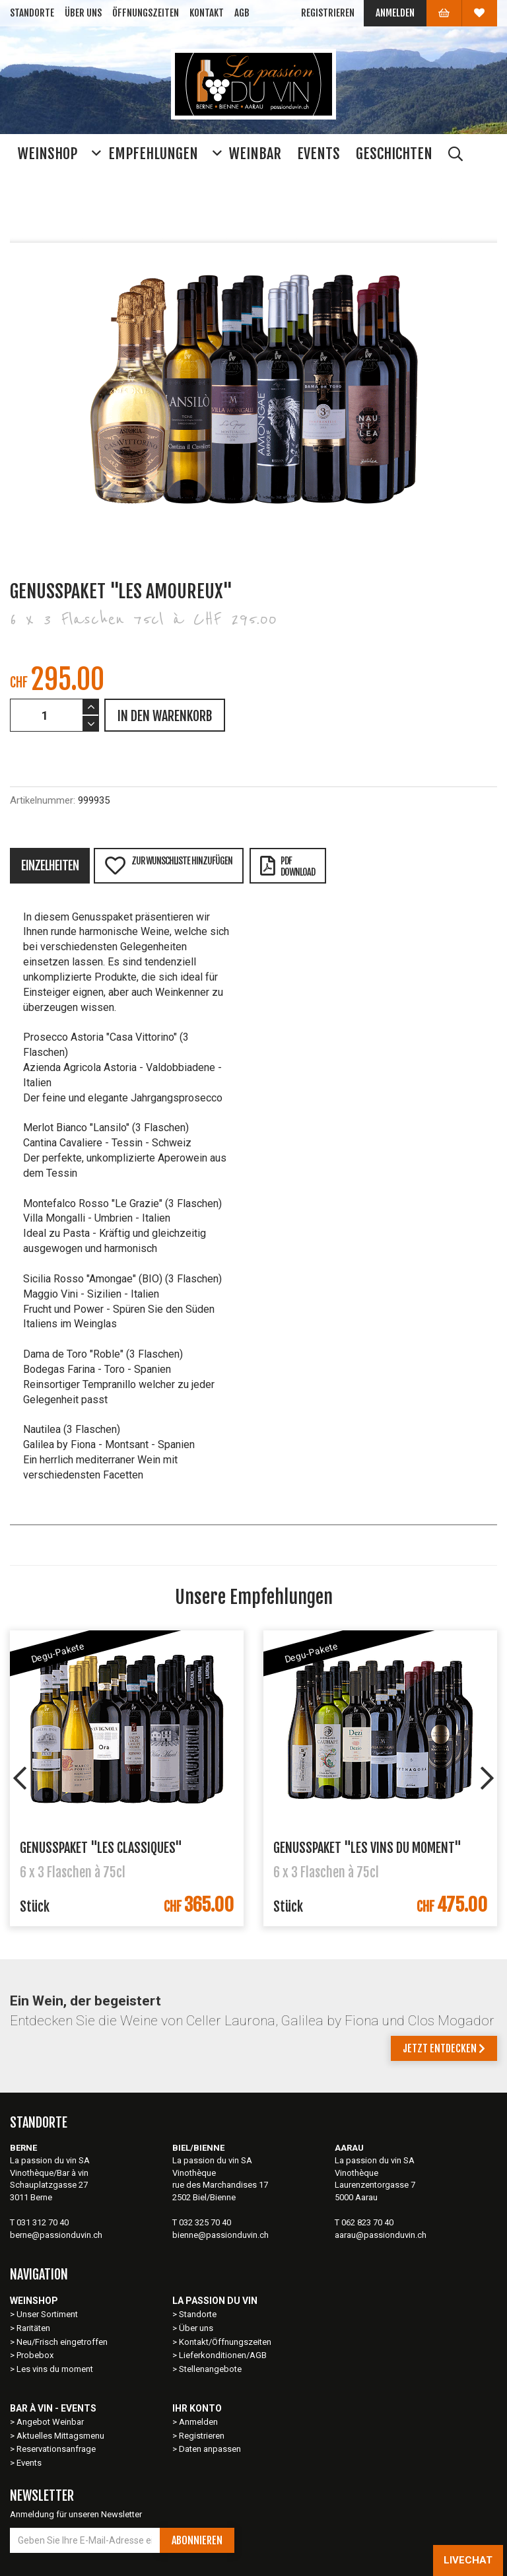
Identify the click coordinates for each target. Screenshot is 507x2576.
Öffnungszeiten (145, 13)
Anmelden (395, 13)
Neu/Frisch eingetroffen (62, 2342)
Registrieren (328, 13)
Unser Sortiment (48, 2314)
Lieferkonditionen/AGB (223, 2355)
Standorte (32, 13)
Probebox (35, 2355)
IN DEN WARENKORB (165, 716)
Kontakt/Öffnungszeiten (225, 2342)
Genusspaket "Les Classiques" (101, 1848)
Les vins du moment (55, 2369)
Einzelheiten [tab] (50, 866)
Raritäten (33, 2328)
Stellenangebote (210, 2369)
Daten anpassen (210, 2449)
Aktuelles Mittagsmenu (60, 2436)
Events (29, 2463)
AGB (242, 13)
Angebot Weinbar (50, 2422)
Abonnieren (197, 2540)
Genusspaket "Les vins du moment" (367, 1848)
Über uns (83, 13)
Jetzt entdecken (444, 2048)
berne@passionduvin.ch (56, 2235)
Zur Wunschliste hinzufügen (168, 865)
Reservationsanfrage (56, 2449)
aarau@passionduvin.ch (380, 2235)
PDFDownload (287, 866)
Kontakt (206, 13)
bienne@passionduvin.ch (220, 2235)
